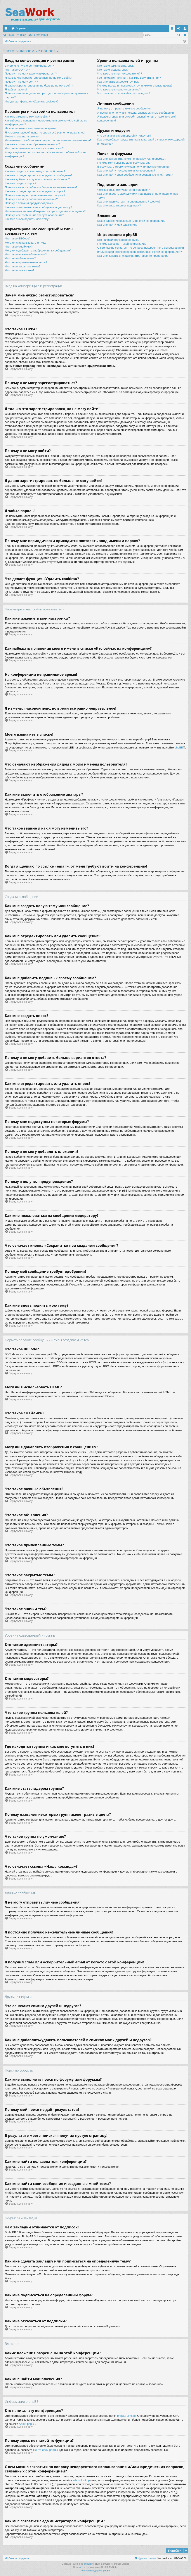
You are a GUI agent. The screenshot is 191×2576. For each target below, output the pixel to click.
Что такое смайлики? (19, 246)
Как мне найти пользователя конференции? (126, 170)
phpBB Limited (126, 2415)
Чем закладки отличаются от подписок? (123, 189)
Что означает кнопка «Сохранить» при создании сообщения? (45, 211)
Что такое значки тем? (19, 270)
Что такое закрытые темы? (22, 266)
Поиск (10, 34)
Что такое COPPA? (17, 69)
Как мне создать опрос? (20, 183)
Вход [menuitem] (179, 29)
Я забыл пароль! (16, 89)
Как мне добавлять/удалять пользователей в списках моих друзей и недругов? (140, 141)
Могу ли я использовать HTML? (25, 242)
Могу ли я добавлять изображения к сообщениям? (38, 250)
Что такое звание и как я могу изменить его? (34, 148)
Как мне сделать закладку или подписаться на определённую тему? (137, 195)
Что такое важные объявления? (26, 254)
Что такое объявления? (20, 258)
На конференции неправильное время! (30, 128)
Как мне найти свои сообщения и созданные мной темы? (135, 174)
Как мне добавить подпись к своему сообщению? (37, 179)
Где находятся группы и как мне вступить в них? (129, 77)
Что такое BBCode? (18, 238)
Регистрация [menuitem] (186, 29)
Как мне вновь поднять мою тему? (27, 219)
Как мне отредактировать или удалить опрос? (35, 191)
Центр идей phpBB (45, 2449)
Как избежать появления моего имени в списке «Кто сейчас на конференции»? (46, 122)
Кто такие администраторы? (115, 65)
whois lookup (81, 2480)
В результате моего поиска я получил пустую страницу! (133, 166)
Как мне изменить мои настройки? (27, 116)
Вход (23, 34)
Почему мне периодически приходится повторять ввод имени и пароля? (46, 95)
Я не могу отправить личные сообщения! (124, 108)
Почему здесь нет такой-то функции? (121, 243)
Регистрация (40, 34)
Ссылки (6, 29)
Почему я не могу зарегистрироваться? (31, 73)
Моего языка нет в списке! (22, 136)
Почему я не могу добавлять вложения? (31, 199)
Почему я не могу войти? (21, 81)
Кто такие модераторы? (112, 69)
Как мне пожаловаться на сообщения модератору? (38, 207)
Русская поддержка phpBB (95, 2570)
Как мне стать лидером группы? (118, 81)
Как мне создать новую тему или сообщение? (35, 171)
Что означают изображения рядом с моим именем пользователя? (48, 140)
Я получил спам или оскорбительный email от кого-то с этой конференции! (136, 118)
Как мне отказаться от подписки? (119, 205)
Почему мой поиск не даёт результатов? (123, 162)
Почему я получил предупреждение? (29, 203)
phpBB (178, 747)
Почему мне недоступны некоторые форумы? (35, 195)
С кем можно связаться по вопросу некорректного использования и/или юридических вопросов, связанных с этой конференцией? (140, 249)
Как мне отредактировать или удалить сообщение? (39, 175)
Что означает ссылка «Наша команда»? (123, 93)
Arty (81, 2567)
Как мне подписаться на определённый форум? (128, 201)
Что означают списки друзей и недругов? (124, 135)
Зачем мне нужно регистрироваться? (29, 65)
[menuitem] (172, 28)
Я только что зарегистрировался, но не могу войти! (38, 77)
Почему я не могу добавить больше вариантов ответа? (41, 187)
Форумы (21, 28)
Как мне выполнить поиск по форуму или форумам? (131, 158)
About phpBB (27, 2423)
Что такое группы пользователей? (119, 73)
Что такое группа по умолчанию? (119, 89)
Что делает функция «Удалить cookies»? (31, 101)
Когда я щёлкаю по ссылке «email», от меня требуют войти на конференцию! (45, 154)
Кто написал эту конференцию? (118, 239)
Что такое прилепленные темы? (26, 262)
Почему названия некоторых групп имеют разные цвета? (134, 85)
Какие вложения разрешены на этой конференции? (131, 220)
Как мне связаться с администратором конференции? (132, 255)
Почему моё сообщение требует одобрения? (34, 215)
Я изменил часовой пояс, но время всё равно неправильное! (45, 132)
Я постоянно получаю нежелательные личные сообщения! (136, 112)
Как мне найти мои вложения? (117, 224)
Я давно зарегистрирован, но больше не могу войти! (39, 85)
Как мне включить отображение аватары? (32, 144)
